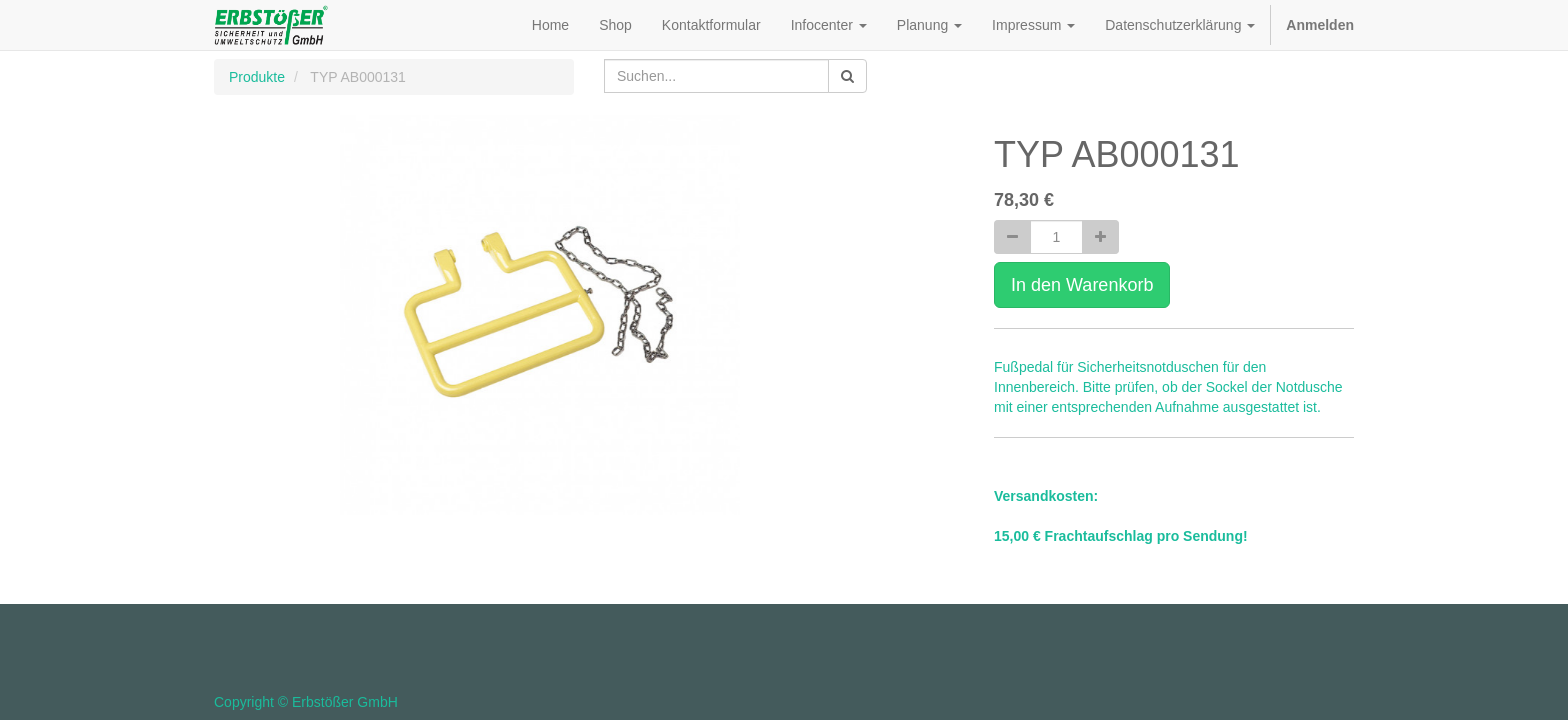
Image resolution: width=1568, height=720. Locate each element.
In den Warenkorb (1082, 285)
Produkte (257, 77)
